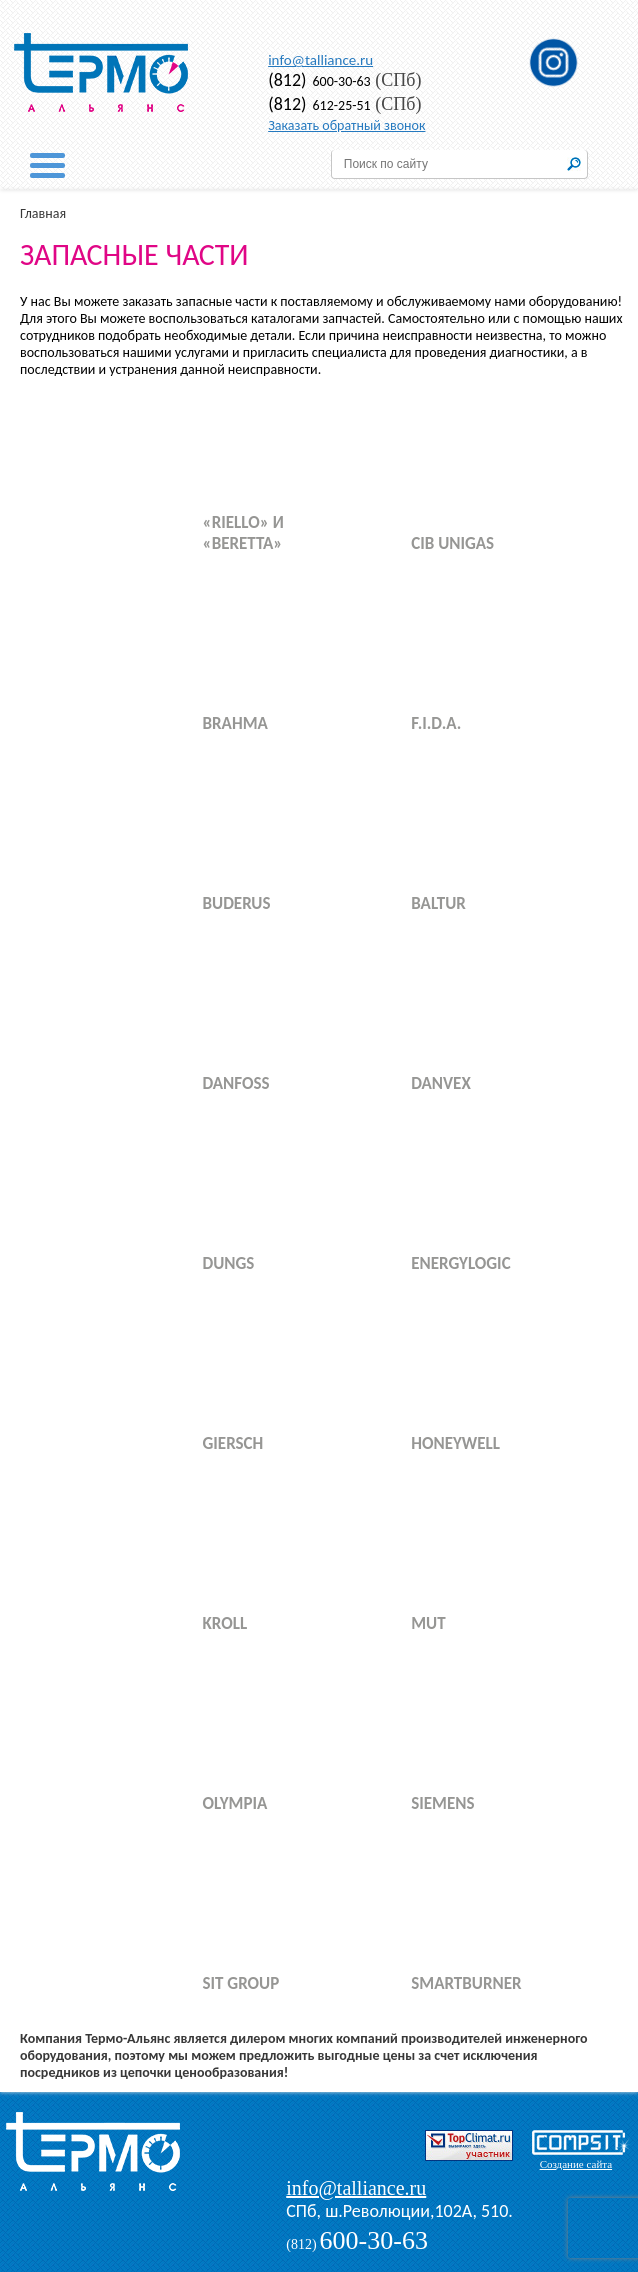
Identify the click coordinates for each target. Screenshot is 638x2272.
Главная (43, 213)
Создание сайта (576, 2164)
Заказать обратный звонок (346, 125)
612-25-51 (319, 105)
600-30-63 (319, 81)
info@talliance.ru (320, 60)
